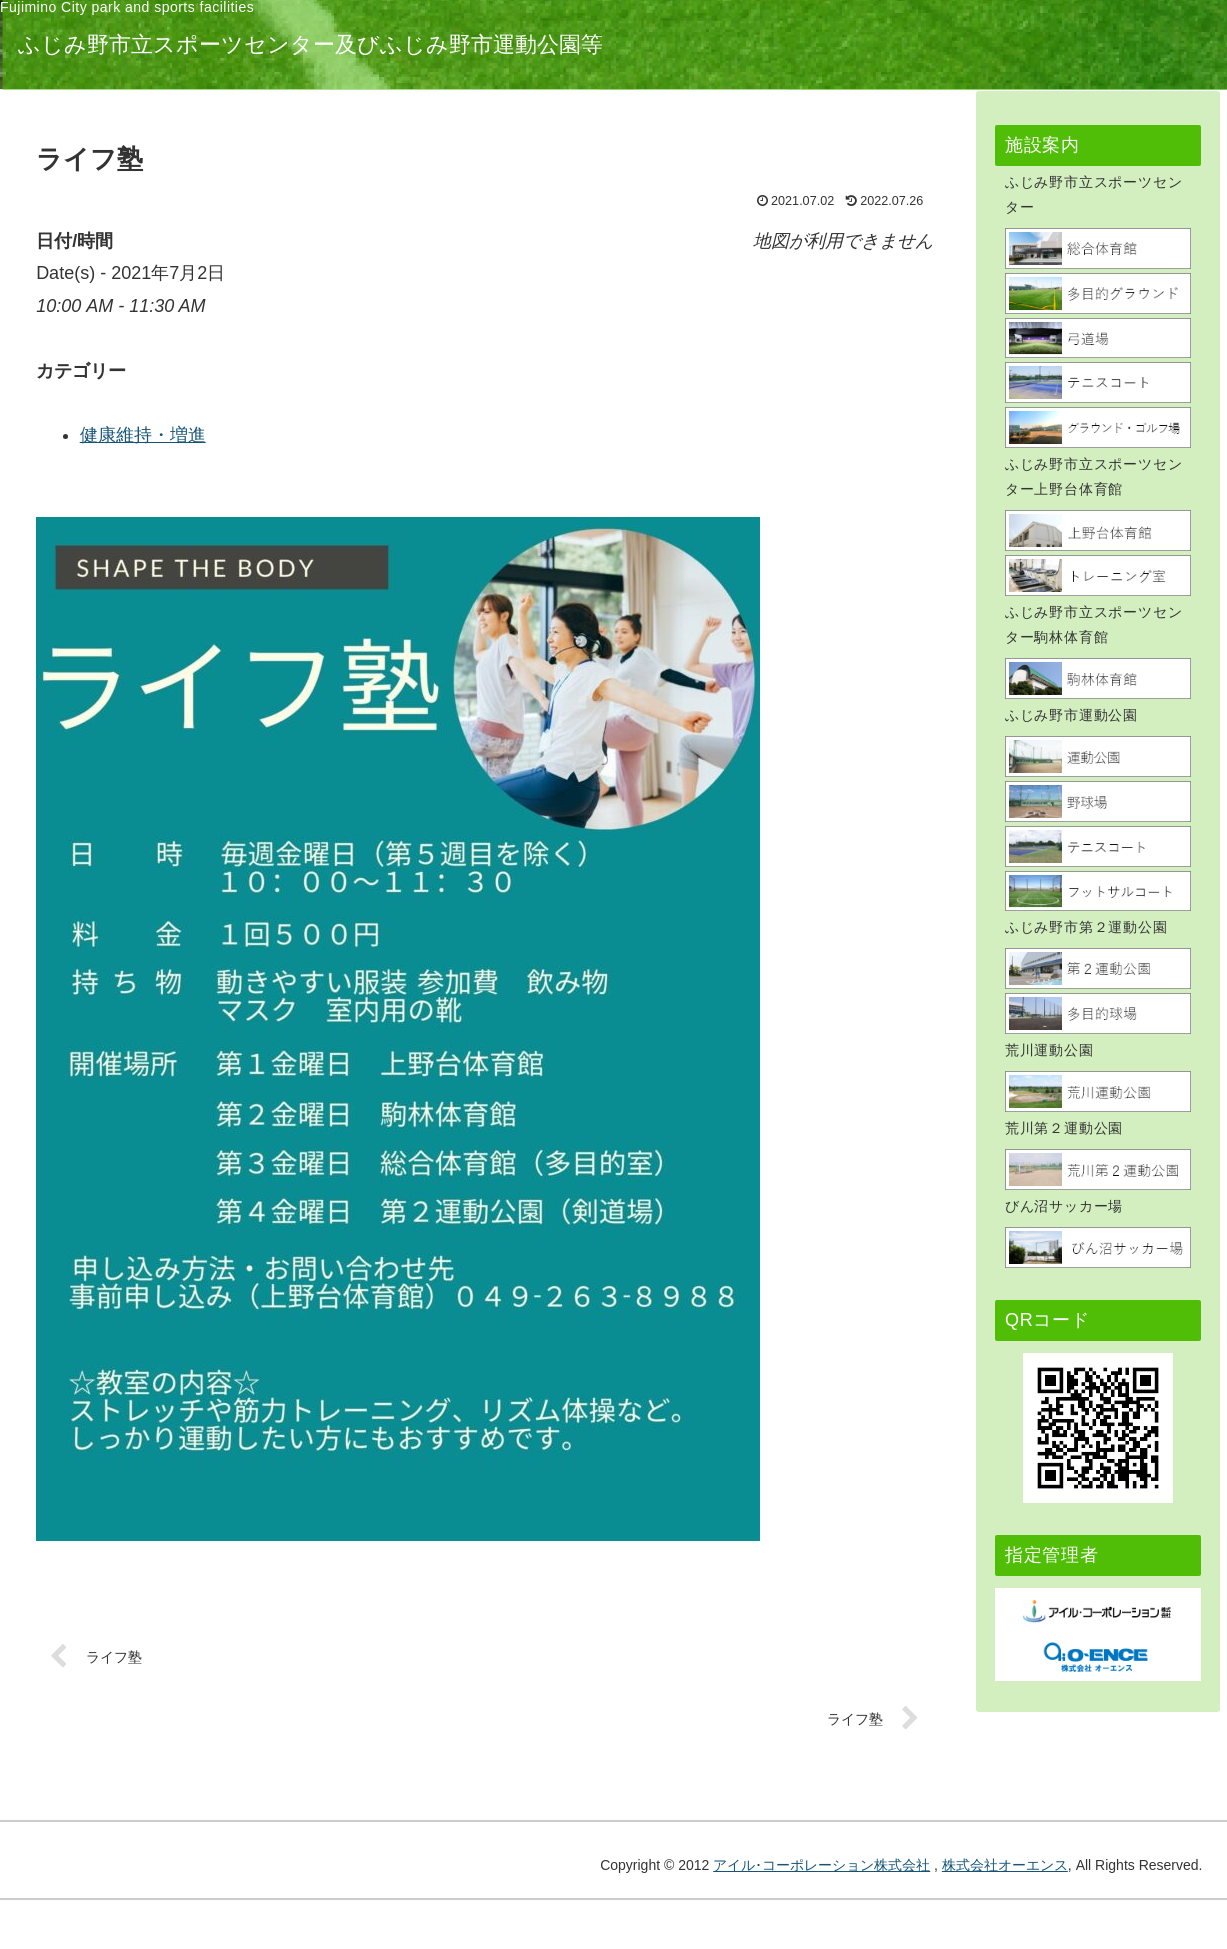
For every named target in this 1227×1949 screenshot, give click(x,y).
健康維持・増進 (400, 435)
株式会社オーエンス (1005, 1865)
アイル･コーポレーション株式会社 (821, 1865)
